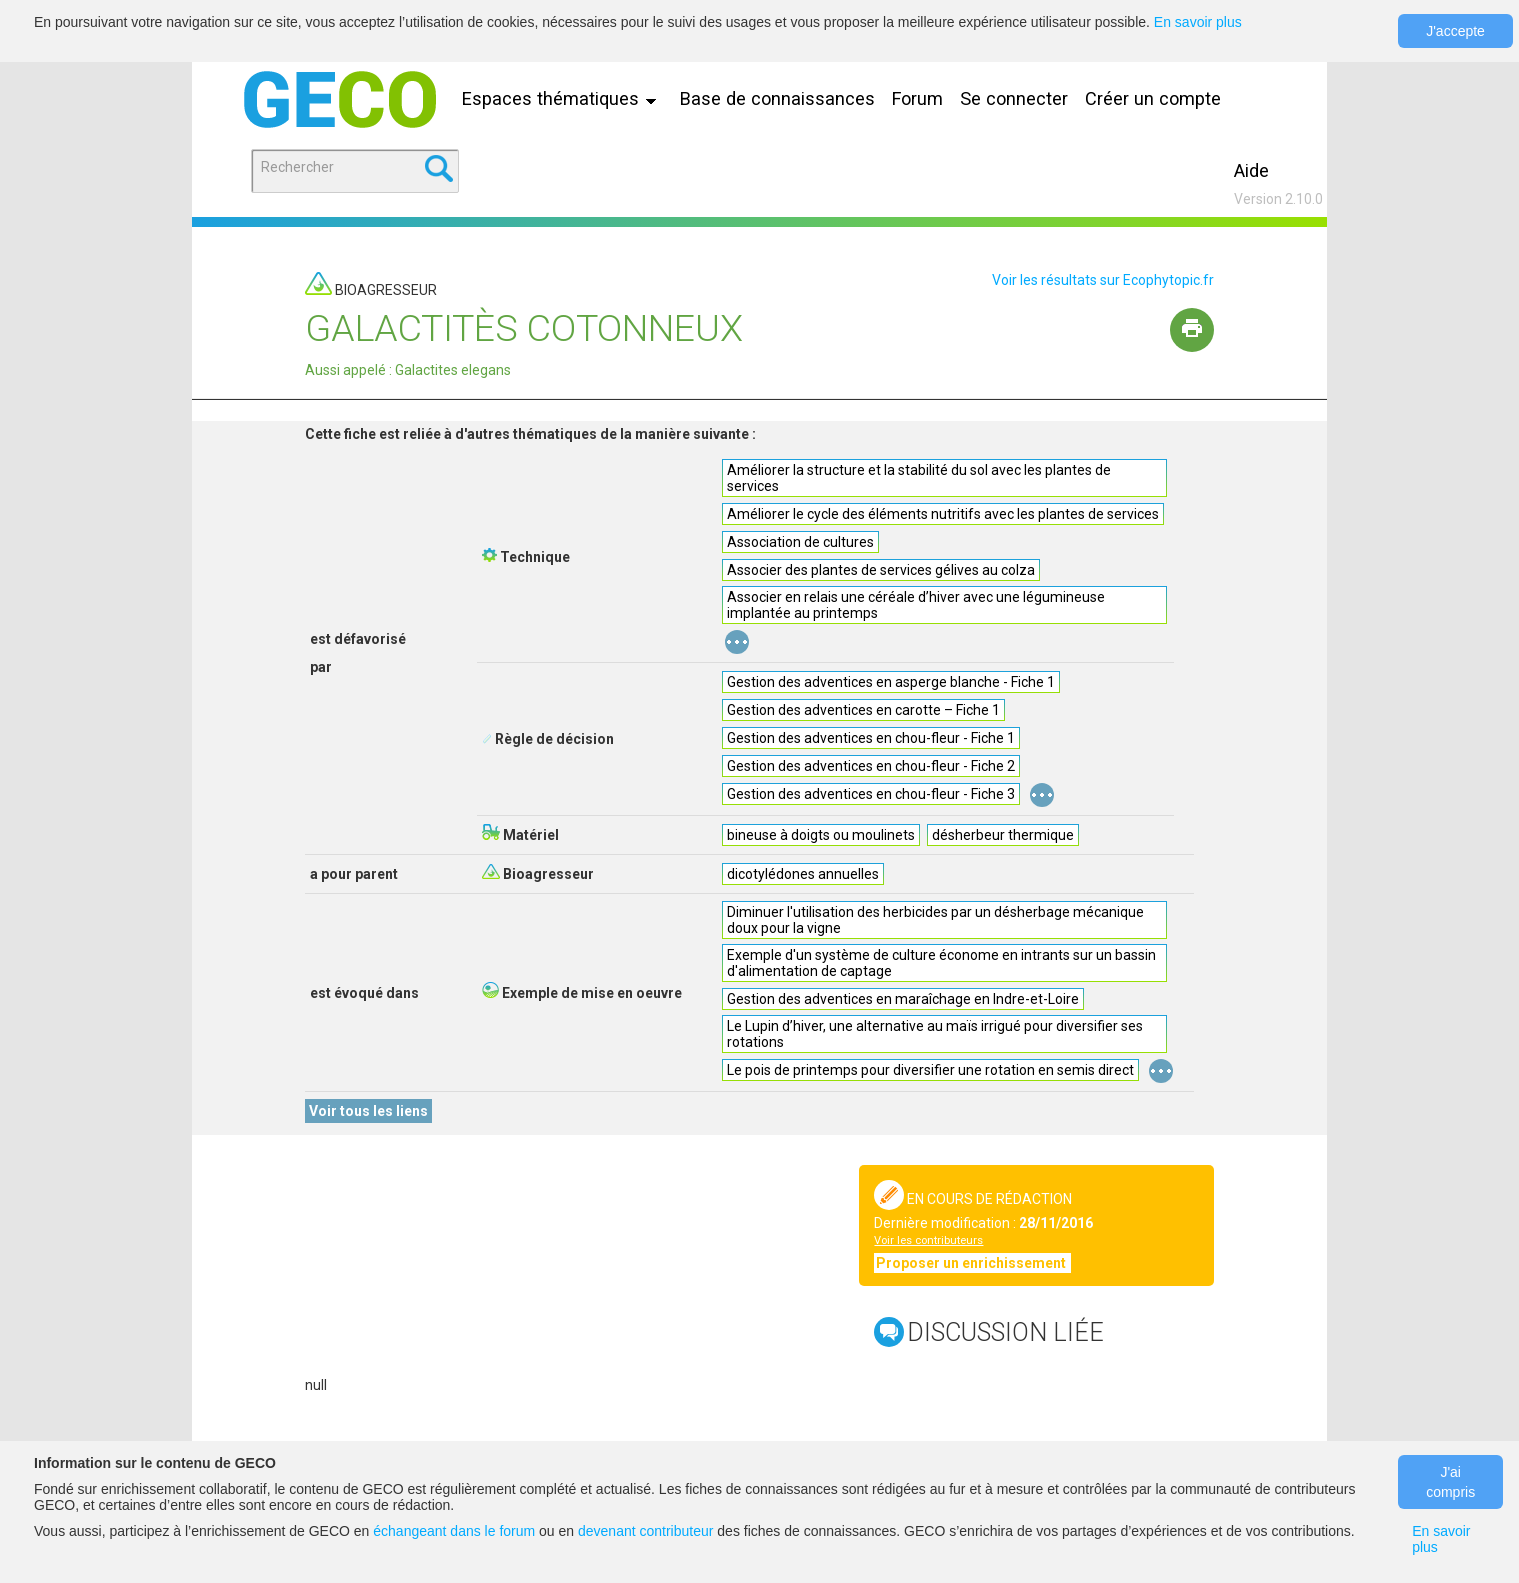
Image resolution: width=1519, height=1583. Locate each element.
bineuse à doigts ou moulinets (821, 835)
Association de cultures (800, 542)
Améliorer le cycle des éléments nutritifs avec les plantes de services (943, 514)
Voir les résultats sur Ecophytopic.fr (1103, 280)
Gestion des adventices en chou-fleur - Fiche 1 (871, 738)
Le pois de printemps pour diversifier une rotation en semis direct (930, 1070)
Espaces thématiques (564, 98)
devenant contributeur (645, 1531)
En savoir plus (1198, 22)
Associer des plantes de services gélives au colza (881, 570)
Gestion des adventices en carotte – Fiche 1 (863, 710)
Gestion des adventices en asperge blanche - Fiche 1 (891, 682)
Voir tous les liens (368, 1111)
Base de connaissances (777, 98)
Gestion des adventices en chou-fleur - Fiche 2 (871, 766)
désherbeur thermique (1003, 835)
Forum (917, 98)
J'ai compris (1450, 1482)
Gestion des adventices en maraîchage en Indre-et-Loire (903, 999)
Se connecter (1014, 98)
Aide (1251, 170)
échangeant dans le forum (454, 1531)
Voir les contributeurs (928, 1240)
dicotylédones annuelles (803, 874)
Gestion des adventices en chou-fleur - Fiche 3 (871, 794)
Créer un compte (1153, 98)
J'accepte (1455, 31)
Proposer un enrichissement (972, 1263)
